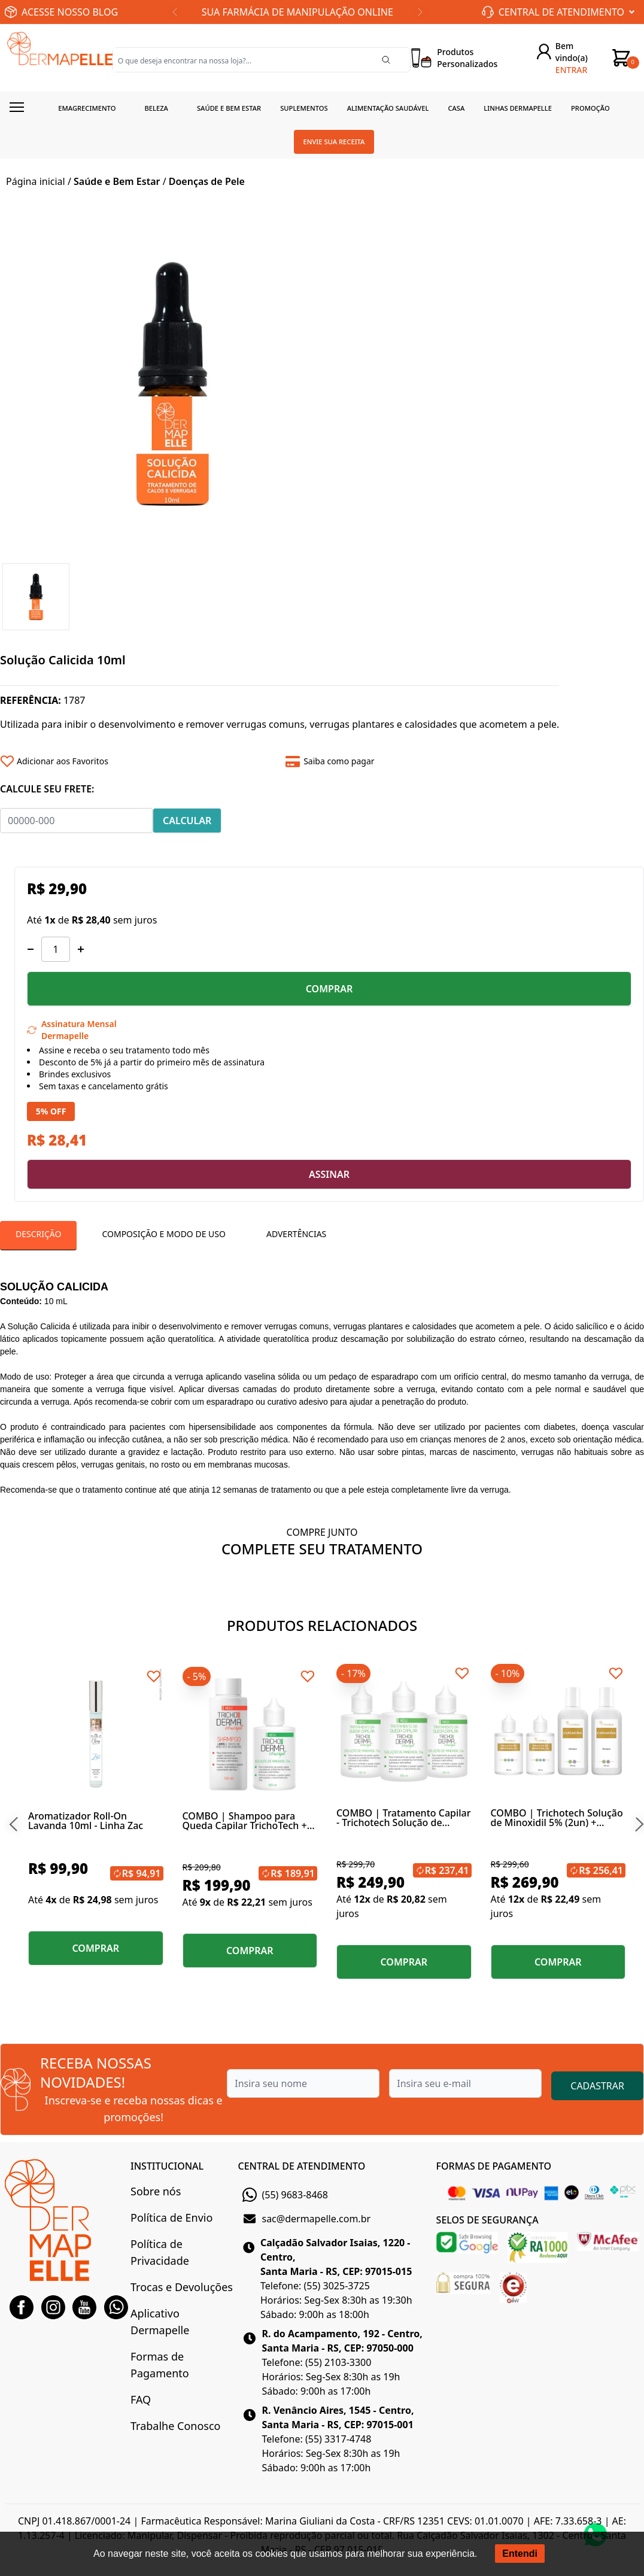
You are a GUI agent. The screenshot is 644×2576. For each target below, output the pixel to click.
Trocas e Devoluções (181, 2287)
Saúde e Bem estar (229, 108)
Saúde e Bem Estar (117, 181)
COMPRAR (329, 988)
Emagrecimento (87, 108)
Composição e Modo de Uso (163, 1234)
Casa (456, 108)
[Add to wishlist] (138, 761)
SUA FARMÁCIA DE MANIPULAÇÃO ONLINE (297, 12)
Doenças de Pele (207, 181)
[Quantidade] (55, 949)
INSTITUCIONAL (166, 2166)
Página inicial (35, 181)
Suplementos (304, 108)
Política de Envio (171, 2217)
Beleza (156, 108)
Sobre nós (155, 2191)
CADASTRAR (597, 2085)
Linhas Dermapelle (518, 108)
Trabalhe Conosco (175, 2426)
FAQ (140, 2399)
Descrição (38, 1234)
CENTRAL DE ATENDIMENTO (301, 2166)
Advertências (296, 1234)
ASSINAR (329, 1174)
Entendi (519, 2553)
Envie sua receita (334, 141)
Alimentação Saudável (388, 108)
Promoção (590, 108)
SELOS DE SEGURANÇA (487, 2219)
